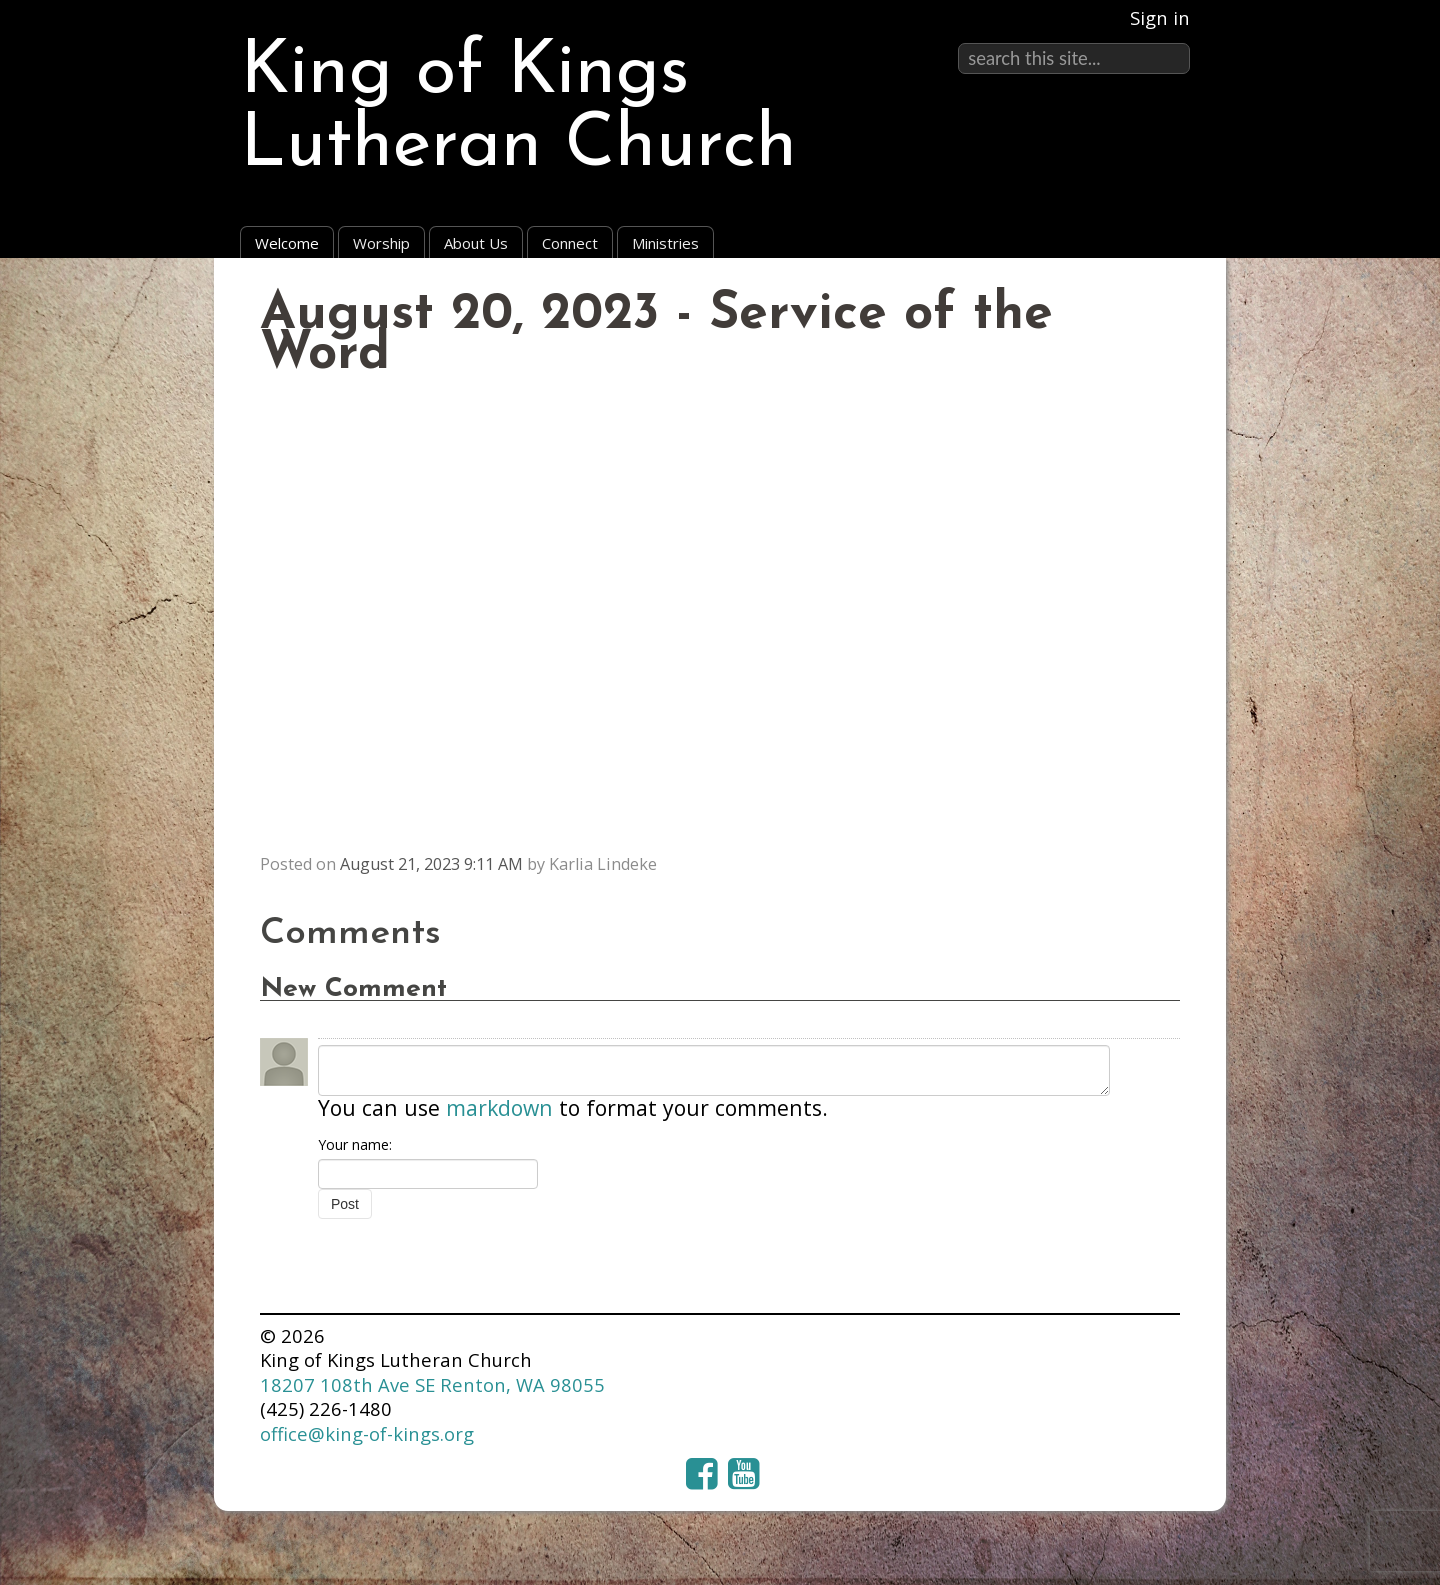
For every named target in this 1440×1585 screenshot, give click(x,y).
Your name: (355, 1144)
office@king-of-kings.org (367, 1433)
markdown (499, 1107)
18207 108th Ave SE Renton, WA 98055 (432, 1384)
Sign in (1160, 17)
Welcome (287, 243)
